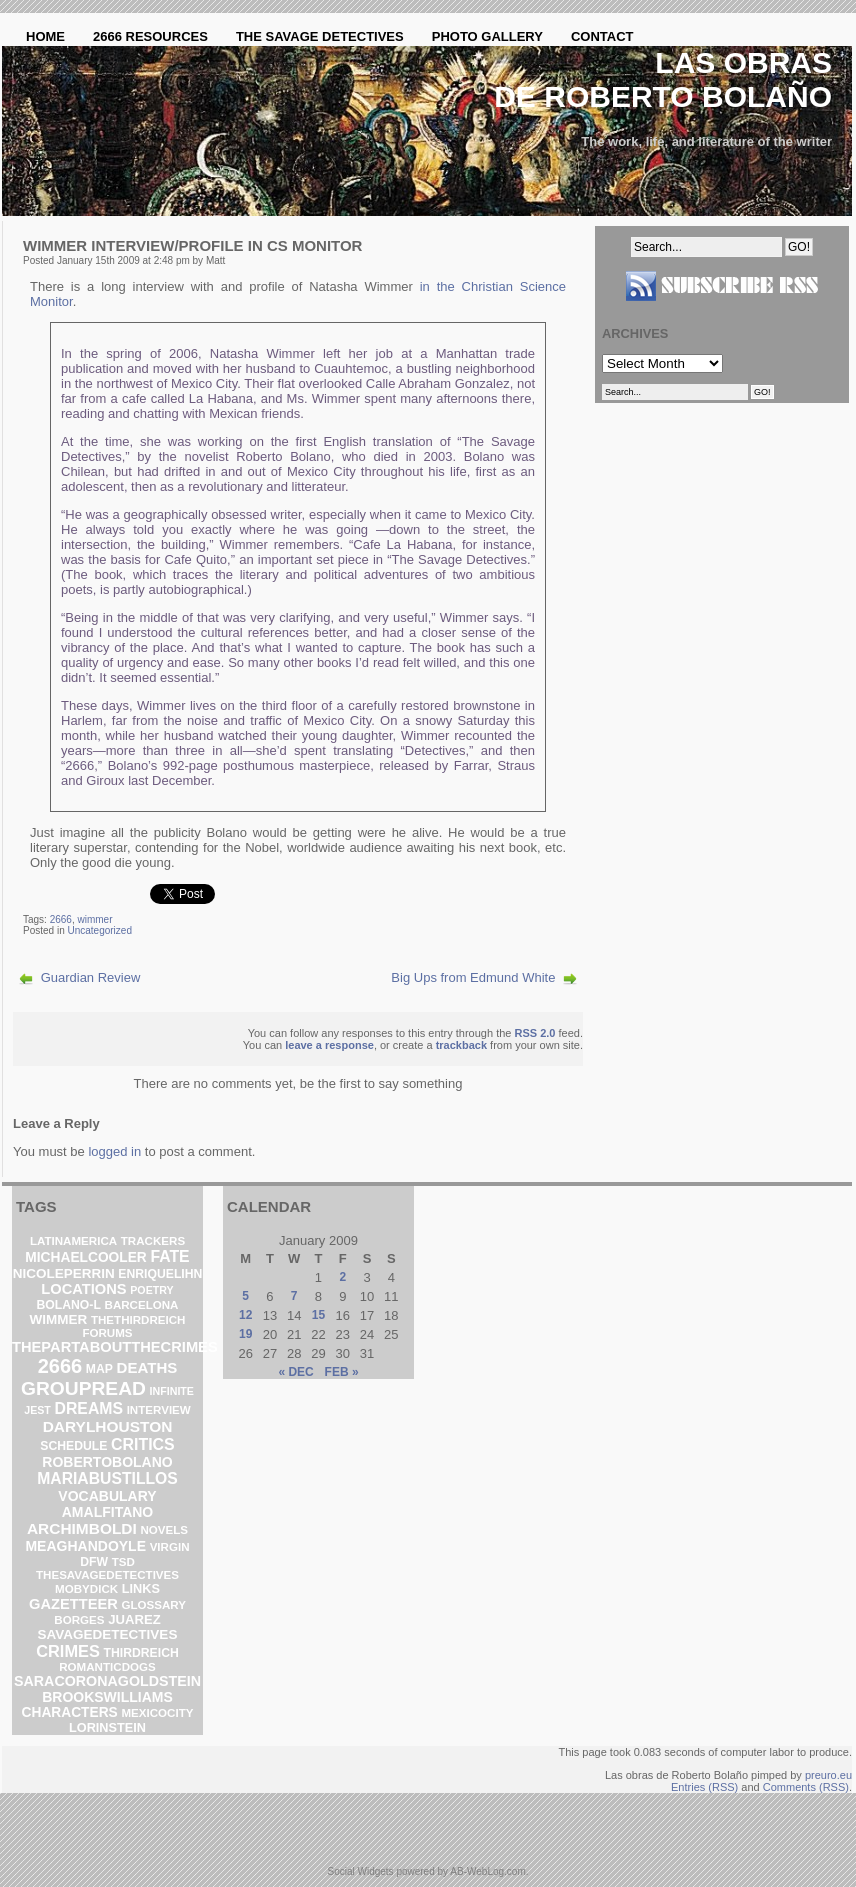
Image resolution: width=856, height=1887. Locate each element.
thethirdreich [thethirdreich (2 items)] (138, 1320)
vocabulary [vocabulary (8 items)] (107, 1496)
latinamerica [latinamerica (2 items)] (73, 1241)
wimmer (95, 919)
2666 (61, 919)
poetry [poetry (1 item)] (151, 1290)
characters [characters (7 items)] (70, 1712)
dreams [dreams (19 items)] (89, 1408)
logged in (114, 1151)
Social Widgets (360, 1871)
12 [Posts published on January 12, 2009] (245, 1315)
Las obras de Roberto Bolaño (663, 79)
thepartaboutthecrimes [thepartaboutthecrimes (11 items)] (115, 1347)
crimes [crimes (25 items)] (68, 1651)
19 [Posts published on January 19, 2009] (245, 1334)
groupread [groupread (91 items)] (83, 1388)
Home (45, 36)
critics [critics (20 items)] (143, 1444)
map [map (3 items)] (99, 1369)
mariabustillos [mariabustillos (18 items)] (107, 1478)
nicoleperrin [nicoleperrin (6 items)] (64, 1273)
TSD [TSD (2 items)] (123, 1562)
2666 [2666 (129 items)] (60, 1366)
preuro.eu (828, 1775)
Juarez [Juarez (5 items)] (134, 1619)
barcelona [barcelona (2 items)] (142, 1305)
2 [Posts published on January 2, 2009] (342, 1277)
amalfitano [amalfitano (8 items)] (108, 1512)
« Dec (295, 1372)
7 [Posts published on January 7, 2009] (294, 1296)
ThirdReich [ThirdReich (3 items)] (141, 1653)
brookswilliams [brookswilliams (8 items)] (107, 1697)
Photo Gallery (487, 36)
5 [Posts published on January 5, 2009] (245, 1296)
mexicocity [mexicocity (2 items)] (157, 1713)
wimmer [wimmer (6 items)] (59, 1319)
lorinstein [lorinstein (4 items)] (107, 1727)
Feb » (342, 1372)
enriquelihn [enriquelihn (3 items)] (160, 1274)
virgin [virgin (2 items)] (170, 1547)
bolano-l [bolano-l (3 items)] (68, 1305)
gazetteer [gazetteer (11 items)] (73, 1604)
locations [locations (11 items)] (83, 1289)
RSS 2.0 (535, 1033)
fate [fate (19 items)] (169, 1256)
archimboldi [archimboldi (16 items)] (82, 1528)
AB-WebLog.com (487, 1871)
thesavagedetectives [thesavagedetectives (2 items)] (107, 1575)
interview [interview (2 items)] (159, 1410)
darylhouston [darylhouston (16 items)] (108, 1426)
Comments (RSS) (806, 1787)
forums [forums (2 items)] (107, 1333)
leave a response (329, 1045)
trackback (461, 1045)
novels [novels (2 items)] (164, 1530)
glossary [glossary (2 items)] (153, 1605)
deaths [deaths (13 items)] (147, 1367)
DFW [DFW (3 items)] (94, 1562)
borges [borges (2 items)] (79, 1620)
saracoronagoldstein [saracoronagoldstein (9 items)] (107, 1681)
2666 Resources (150, 36)
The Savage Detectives (320, 36)
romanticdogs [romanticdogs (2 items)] (107, 1667)
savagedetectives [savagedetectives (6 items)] (108, 1634)
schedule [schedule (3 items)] (73, 1446)
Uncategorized (99, 930)
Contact (602, 36)
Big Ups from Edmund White (473, 977)
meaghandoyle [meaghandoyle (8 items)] (85, 1546)
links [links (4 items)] (141, 1588)
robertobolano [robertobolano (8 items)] (107, 1462)
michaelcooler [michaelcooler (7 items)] (85, 1257)
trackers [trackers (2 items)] (153, 1241)
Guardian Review (91, 977)
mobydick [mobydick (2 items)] (86, 1589)
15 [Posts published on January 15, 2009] (318, 1315)
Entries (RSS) (704, 1787)
